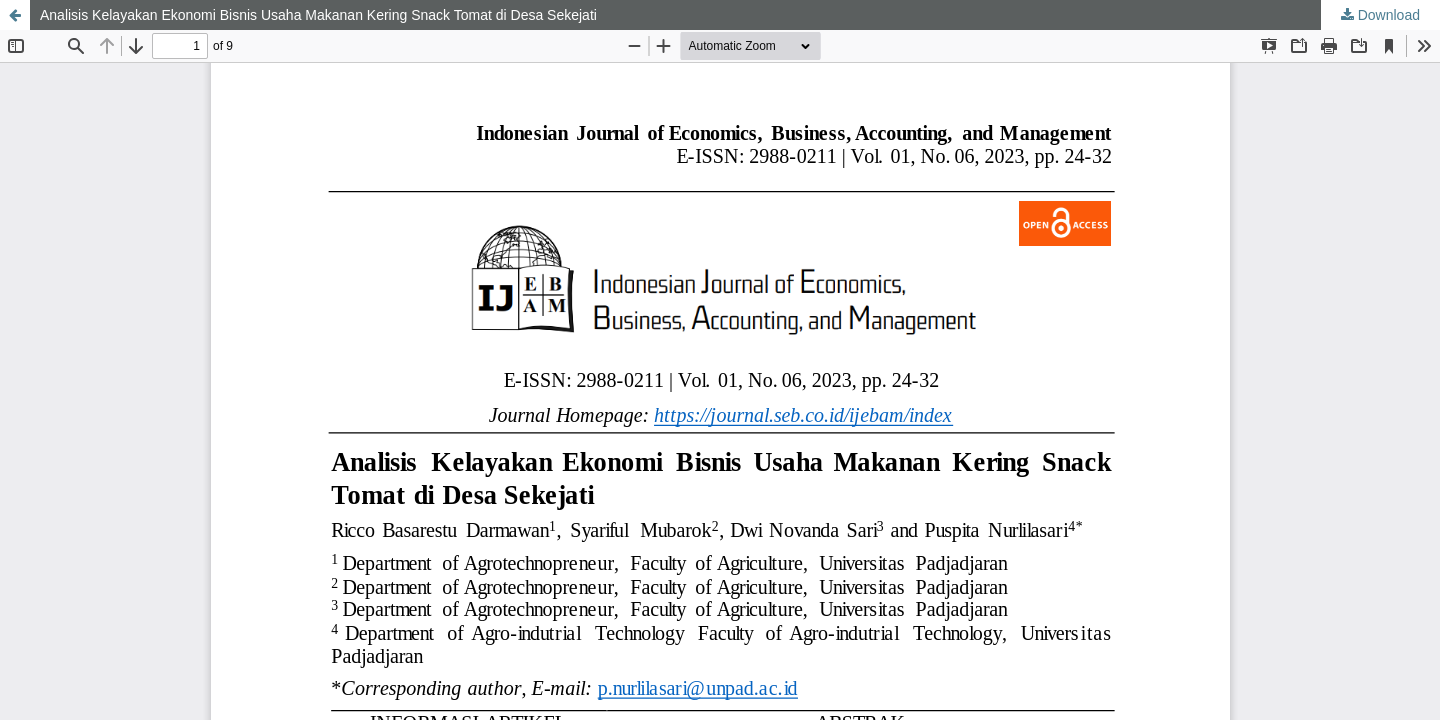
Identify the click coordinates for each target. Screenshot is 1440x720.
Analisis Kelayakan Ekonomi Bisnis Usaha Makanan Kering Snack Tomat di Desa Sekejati (318, 15)
